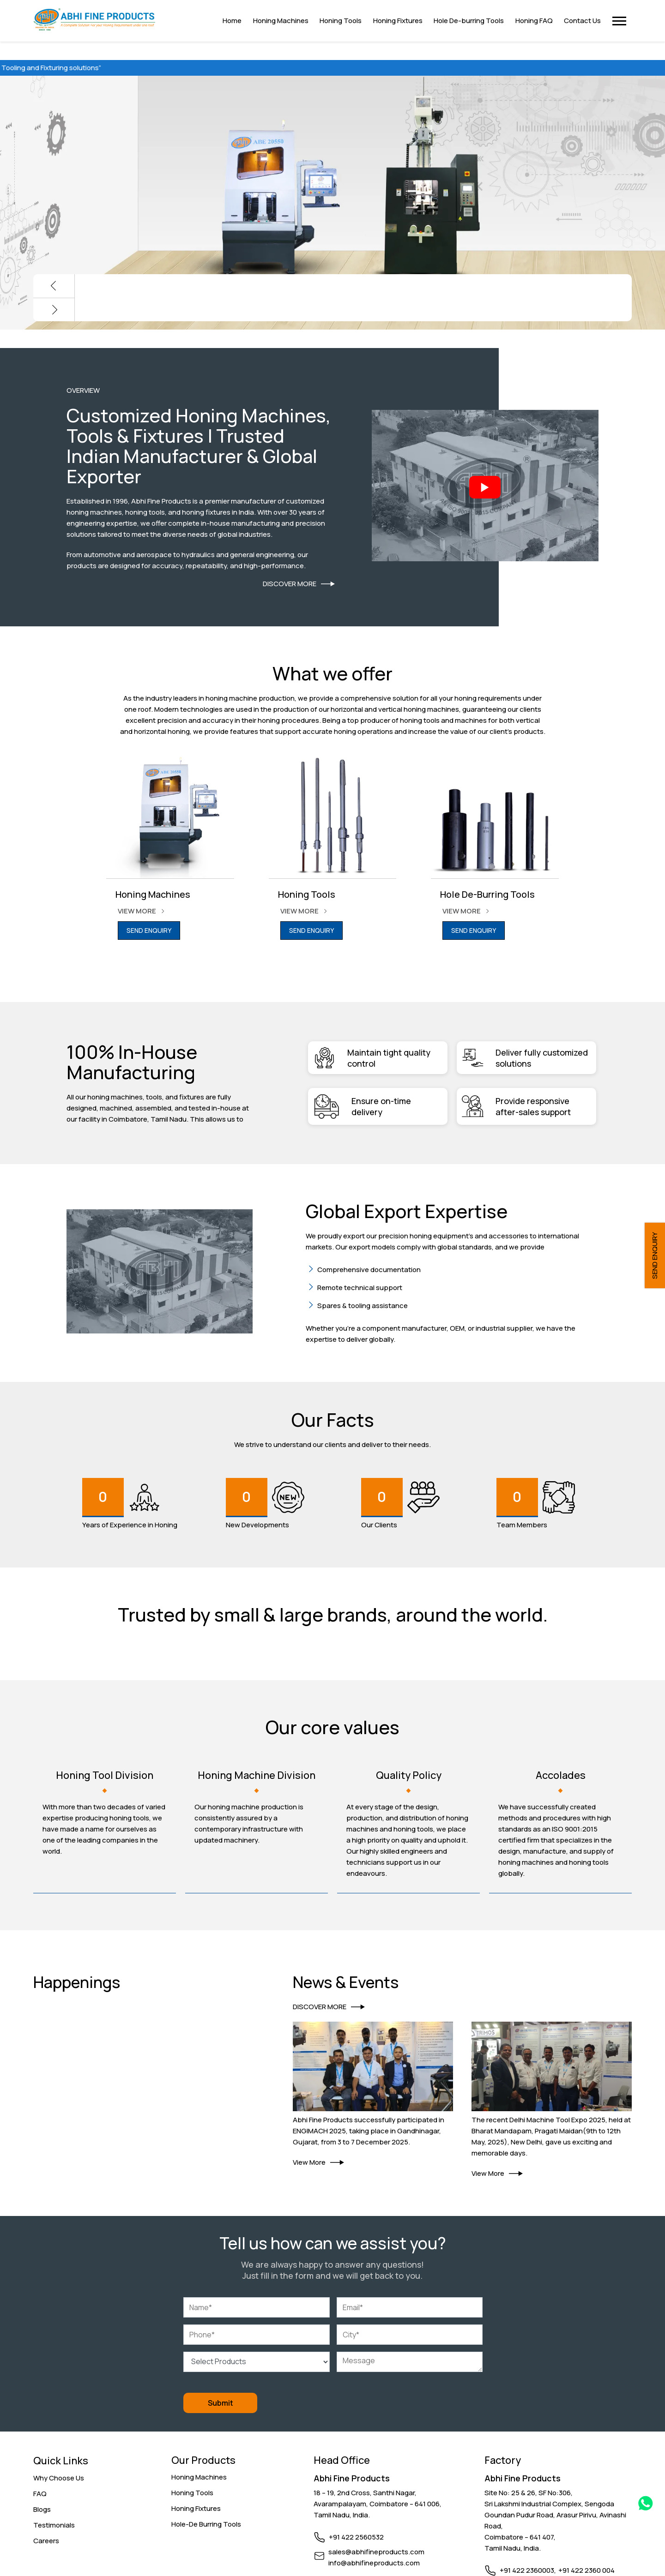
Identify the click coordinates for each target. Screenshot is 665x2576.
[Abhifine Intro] (485, 487)
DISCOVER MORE (299, 583)
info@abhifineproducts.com (374, 2562)
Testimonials (54, 2525)
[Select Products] (256, 2361)
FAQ (40, 2493)
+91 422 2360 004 (586, 2570)
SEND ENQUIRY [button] (654, 1255)
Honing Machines (199, 2476)
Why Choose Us (58, 2478)
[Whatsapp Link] (645, 2505)
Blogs (42, 2509)
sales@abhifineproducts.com (376, 2551)
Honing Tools (192, 2492)
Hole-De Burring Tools (206, 2523)
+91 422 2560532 (356, 2536)
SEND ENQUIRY (149, 930)
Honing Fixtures (196, 2508)
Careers (46, 2541)
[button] (619, 21)
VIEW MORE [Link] (144, 911)
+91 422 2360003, (528, 2570)
